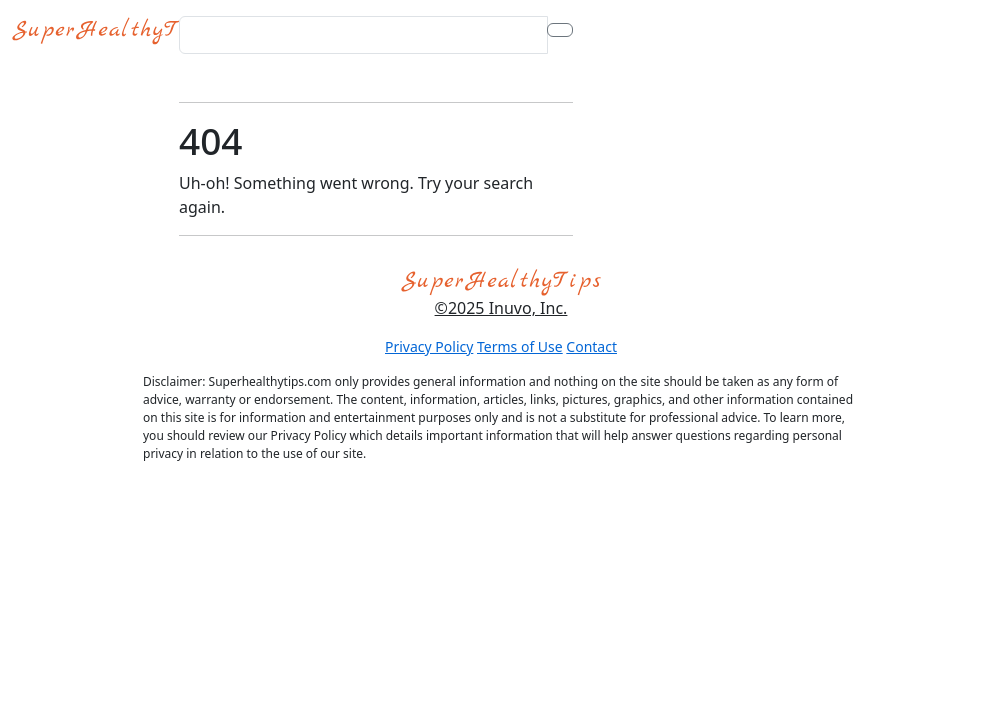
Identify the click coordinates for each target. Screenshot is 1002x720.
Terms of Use (520, 346)
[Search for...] (363, 35)
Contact (591, 346)
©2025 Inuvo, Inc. (501, 308)
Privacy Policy (429, 346)
